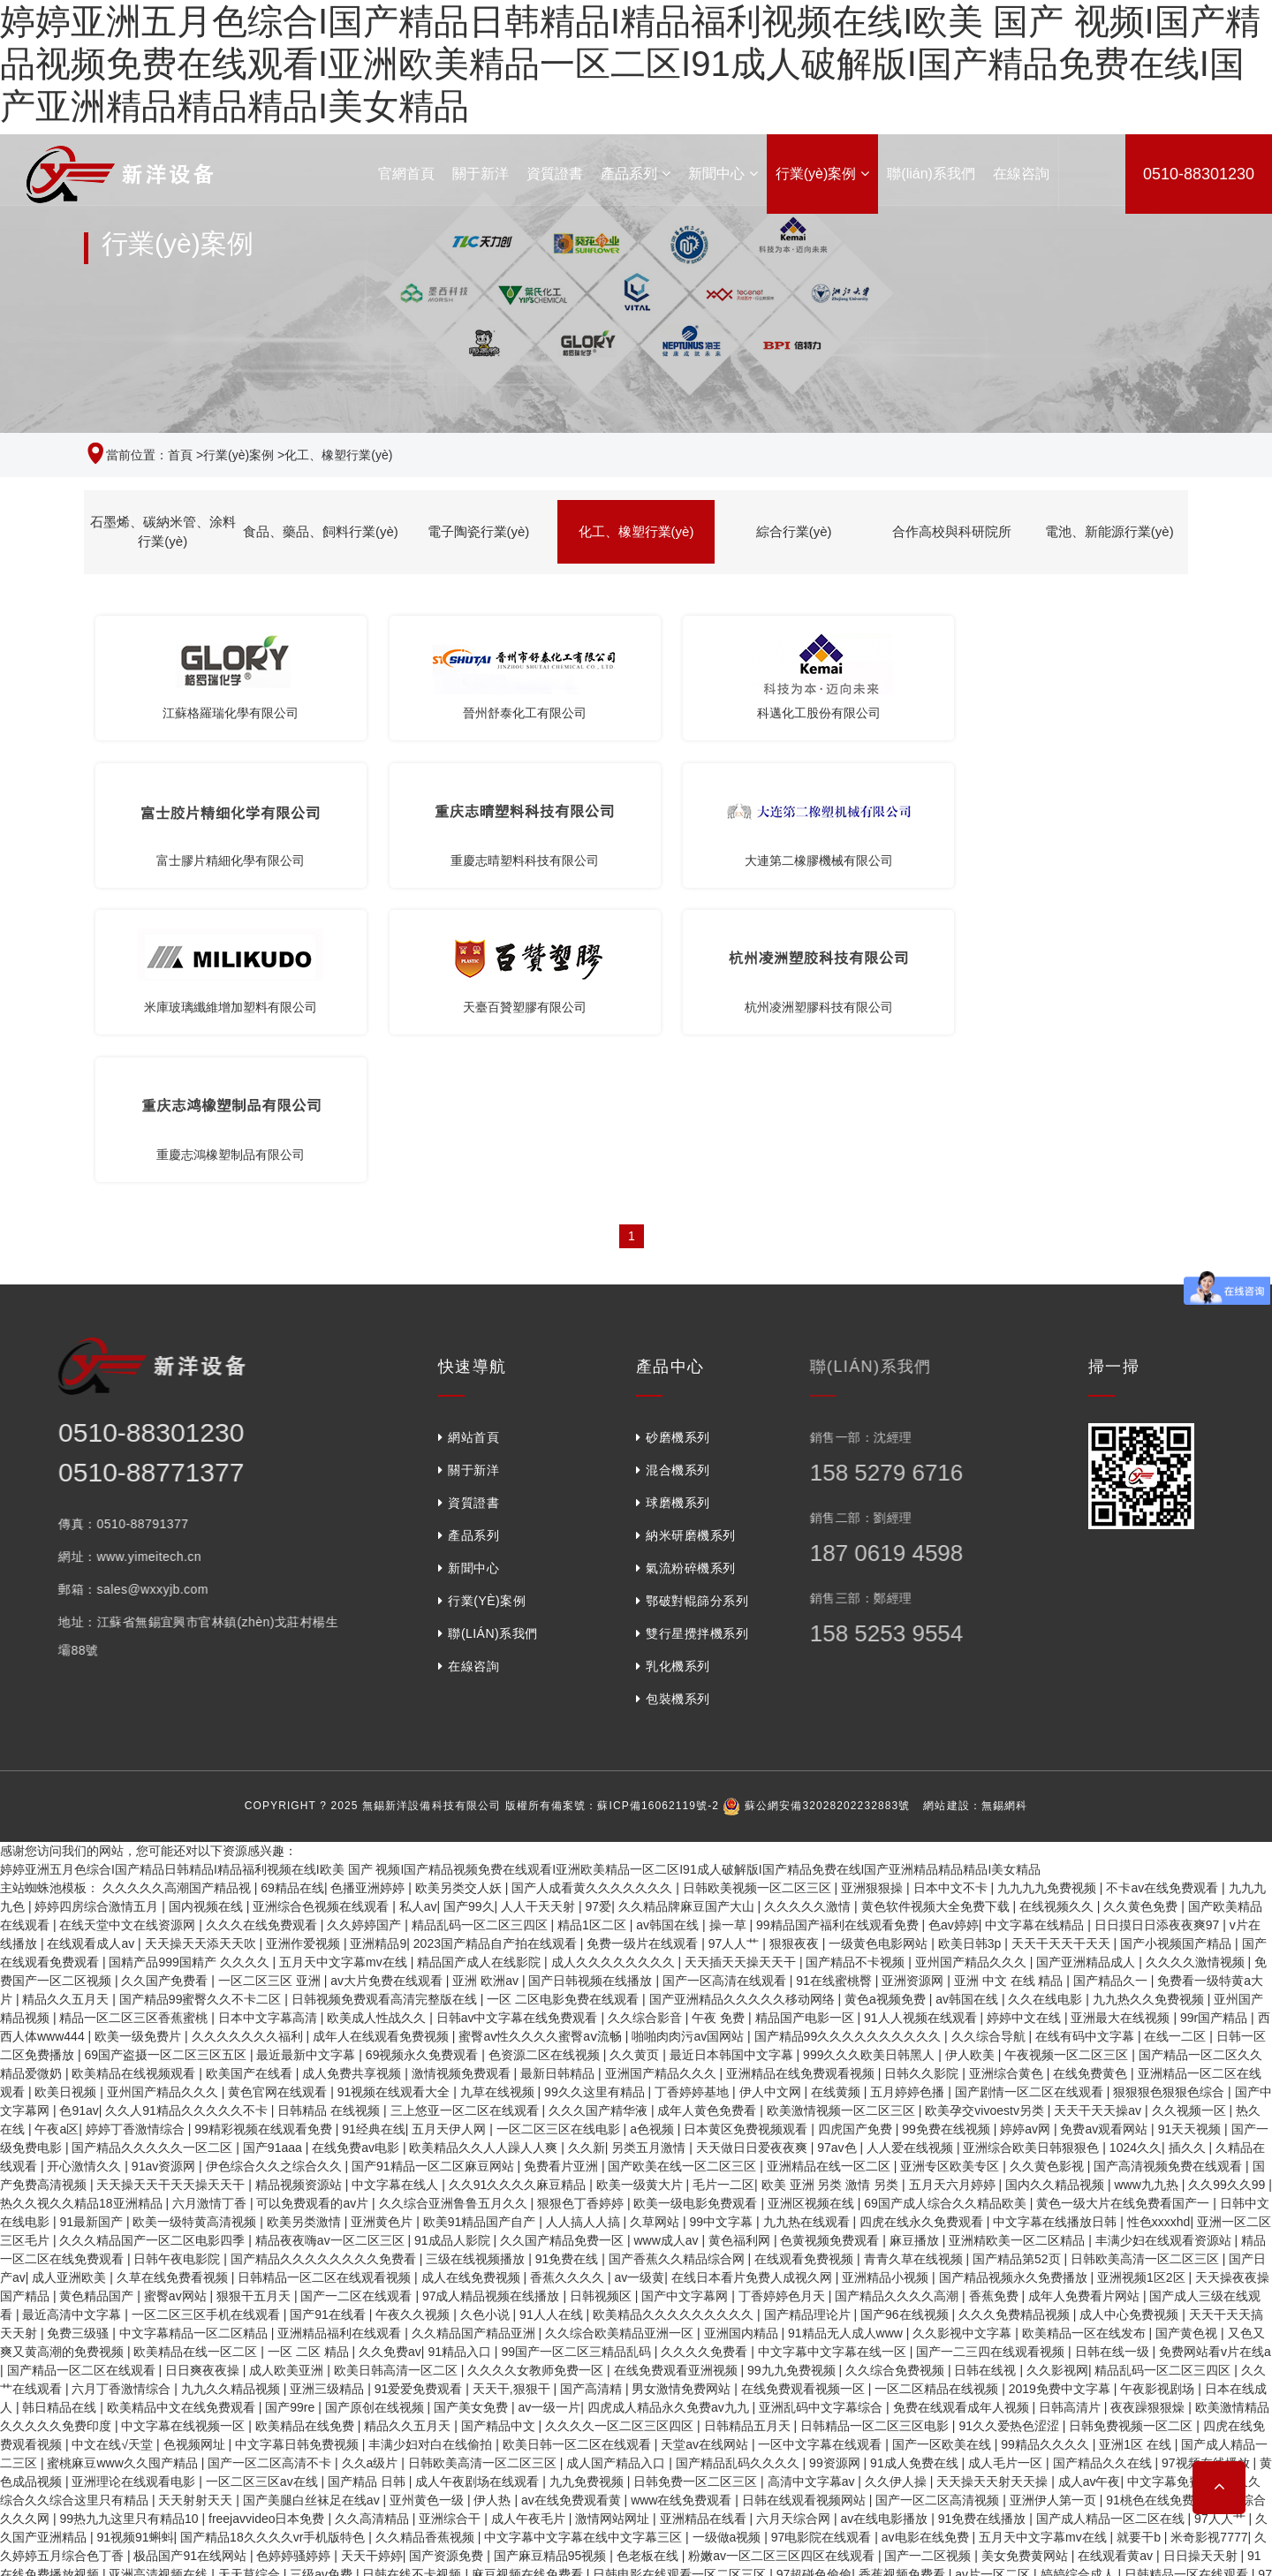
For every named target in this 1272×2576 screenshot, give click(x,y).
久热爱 (567, 2492)
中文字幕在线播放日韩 (1056, 1935)
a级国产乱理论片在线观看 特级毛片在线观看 (973, 2381)
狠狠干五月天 (255, 2010)
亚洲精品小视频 (887, 1991)
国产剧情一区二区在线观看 (1031, 1806)
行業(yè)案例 (823, 173)
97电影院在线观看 (822, 2251)
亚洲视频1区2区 (1142, 1991)
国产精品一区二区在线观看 (83, 2084)
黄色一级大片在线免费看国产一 (1124, 1917)
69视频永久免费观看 (423, 1769)
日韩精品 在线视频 (330, 1824)
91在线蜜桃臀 (835, 1694)
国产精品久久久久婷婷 (539, 2399)
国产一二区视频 (929, 2269)
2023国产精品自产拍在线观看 (496, 1657)
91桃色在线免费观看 (1164, 2214)
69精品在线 (292, 1602)
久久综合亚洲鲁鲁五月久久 (455, 1917)
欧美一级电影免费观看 (697, 1917)
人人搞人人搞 (585, 1935)
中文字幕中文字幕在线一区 (834, 2065)
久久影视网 (1057, 2084)
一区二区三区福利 (766, 2455)
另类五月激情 (650, 1861)
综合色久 (604, 2511)
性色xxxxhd (1159, 1935)
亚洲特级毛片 (571, 2325)
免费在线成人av (338, 2306)
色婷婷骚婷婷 (295, 2269)
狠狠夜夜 (795, 1657)
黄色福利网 (741, 1954)
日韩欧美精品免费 (387, 2566)
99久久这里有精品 (595, 1806)
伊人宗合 (334, 2455)
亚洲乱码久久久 (938, 2511)
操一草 (729, 1639)
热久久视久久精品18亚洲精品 (82, 1917)
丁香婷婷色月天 (783, 2010)
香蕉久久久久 (569, 1991)
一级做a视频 (729, 2251)
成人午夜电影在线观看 (1134, 2492)
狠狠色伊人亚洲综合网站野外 (384, 2344)
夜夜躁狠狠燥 (1149, 2121)
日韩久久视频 (265, 2511)
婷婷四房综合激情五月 (98, 1620)
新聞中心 (723, 173)
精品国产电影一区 (806, 1731)
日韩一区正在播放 (668, 2325)
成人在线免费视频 (472, 1991)
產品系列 (635, 173)
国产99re (291, 2121)
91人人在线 (552, 2028)
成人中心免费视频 (1130, 2028)
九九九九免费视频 (1048, 1602)
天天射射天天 (197, 2214)
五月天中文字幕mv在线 (345, 1676)
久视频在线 (305, 2362)
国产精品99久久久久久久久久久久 (849, 1750)
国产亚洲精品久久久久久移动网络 (743, 1713)
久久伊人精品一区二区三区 (1180, 2381)
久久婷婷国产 (366, 1639)
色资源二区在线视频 (545, 1769)
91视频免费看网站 (311, 2492)
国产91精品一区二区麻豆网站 (434, 1880)
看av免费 (816, 2381)
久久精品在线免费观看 (366, 2381)
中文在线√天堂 (114, 2158)
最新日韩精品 (559, 1787)
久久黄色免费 (1142, 1620)
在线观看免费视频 (805, 1973)
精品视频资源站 (300, 1898)
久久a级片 (372, 2177)
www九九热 (1147, 1898)
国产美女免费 (472, 2121)
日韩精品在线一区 (1192, 2399)
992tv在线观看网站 (1110, 2306)
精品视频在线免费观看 (790, 2362)
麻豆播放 (916, 1954)
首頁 (180, 455)
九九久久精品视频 (232, 2102)
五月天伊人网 (450, 1843)
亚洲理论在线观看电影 (135, 2195)
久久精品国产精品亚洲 (475, 2047)
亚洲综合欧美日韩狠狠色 (1032, 1861)
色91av (78, 1824)
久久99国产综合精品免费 (1130, 2548)
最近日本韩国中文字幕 (733, 1769)
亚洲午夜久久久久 (442, 2306)
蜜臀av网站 (177, 2010)
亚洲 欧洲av (487, 1694)
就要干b (1140, 2251)
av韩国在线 (669, 1639)
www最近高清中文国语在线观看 (210, 2548)
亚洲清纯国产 (475, 2381)
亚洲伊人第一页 (1055, 2214)
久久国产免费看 (166, 1694)
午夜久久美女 (671, 2473)
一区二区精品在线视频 (938, 2102)
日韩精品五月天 (749, 2140)
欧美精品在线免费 (306, 2140)
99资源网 (836, 2177)
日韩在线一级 (1114, 2065)
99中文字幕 (723, 1935)
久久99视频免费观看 (142, 2473)
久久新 (586, 1861)
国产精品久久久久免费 (613, 2548)
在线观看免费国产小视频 (473, 2548)
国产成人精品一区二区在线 (1112, 2232)
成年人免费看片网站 (1085, 2010)
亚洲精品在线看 (705, 2232)
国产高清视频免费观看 (223, 2306)
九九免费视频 (588, 2195)
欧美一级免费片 (140, 1750)
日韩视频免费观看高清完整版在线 (386, 1713)
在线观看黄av (1117, 2269)
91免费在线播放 (983, 2232)
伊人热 (493, 2214)
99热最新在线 (391, 2418)
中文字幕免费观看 (1178, 2195)
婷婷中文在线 (1025, 1731)
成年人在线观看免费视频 (382, 1750)
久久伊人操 (897, 2195)
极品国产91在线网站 (191, 2269)
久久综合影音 (646, 1731)
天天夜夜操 (1022, 2511)
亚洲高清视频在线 (160, 2288)
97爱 (599, 1620)
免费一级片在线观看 (644, 1657)
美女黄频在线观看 (201, 2492)
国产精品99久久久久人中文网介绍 (919, 2455)
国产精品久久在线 (1104, 2177)
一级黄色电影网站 (880, 1657)
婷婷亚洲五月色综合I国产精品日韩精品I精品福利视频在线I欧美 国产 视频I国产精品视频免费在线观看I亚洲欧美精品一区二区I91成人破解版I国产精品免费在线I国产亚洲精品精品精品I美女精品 (630, 63)
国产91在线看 (329, 2028)
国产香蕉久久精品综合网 (678, 1973)
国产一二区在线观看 (357, 2010)
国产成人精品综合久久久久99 (799, 2473)
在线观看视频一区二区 (1084, 2455)
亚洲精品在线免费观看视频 (802, 1787)
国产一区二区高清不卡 (271, 2177)
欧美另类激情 (305, 1935)
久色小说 (486, 2028)
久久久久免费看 (706, 2065)
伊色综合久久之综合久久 (275, 1880)
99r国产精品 (1215, 1731)
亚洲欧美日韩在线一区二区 (706, 2381)
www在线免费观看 (683, 2214)
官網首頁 (406, 173)
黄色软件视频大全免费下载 (937, 1620)
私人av (418, 1620)
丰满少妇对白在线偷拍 (432, 2158)
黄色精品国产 (98, 2010)
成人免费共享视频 (353, 1787)
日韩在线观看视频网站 (805, 2214)
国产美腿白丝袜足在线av (313, 2214)
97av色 (838, 1861)
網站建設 (946, 1519)
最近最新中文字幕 (307, 1769)
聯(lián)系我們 (931, 173)
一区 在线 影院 (260, 2455)
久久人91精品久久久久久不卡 (187, 1824)
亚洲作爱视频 (305, 1657)
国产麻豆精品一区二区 (147, 2455)
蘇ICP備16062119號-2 (658, 1519)
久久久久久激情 (809, 1620)
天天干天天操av (1099, 1824)
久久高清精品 (374, 2232)
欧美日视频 (67, 1806)
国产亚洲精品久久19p (120, 2362)
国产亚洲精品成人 (1087, 1676)
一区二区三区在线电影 (560, 1843)
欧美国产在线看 (251, 1787)
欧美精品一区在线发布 (1085, 2047)
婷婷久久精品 (441, 2473)
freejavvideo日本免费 (268, 2232)
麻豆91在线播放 (1077, 2529)
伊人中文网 (772, 1806)
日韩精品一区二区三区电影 (876, 2140)
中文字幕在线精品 (1036, 1639)
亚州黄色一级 (428, 2214)
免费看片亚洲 (563, 1880)
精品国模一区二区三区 (184, 2418)
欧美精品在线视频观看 (135, 1787)
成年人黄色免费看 (708, 1824)
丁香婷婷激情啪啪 (786, 2418)
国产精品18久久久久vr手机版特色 (274, 2251)
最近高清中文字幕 (73, 2028)
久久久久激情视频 (1197, 1676)
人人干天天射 (540, 1620)
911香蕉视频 (472, 2418)
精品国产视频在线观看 (99, 2436)
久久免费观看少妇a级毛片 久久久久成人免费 (762, 2511)
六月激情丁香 (211, 1917)
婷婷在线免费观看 (630, 2566)
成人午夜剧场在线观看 (478, 2195)
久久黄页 (636, 1769)
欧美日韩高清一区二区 (397, 2084)
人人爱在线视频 (912, 1861)
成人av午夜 (1089, 2195)
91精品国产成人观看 (227, 2436)
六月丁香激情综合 (123, 2102)
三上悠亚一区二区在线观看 (466, 1824)
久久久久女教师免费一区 (537, 2084)
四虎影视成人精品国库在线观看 (771, 2548)
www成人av (667, 1954)
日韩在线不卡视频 (413, 2288)
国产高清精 (592, 2102)
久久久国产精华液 (600, 1824)
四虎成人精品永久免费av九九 (670, 2121)
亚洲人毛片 (867, 2436)
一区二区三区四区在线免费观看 (995, 2436)
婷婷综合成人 (1079, 2288)
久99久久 (391, 2455)
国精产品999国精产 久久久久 (190, 1676)
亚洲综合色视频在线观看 (322, 1620)
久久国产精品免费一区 (563, 1954)
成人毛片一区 (1007, 2177)
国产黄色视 (1188, 2047)
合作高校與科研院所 (951, 531)
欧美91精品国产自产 (481, 1935)
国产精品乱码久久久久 (739, 2177)
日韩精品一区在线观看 (1188, 2288)
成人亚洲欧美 (71, 1991)
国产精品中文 (500, 2140)
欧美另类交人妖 (460, 1602)
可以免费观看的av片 (314, 1917)
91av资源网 (165, 1880)
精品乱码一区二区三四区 (481, 1639)
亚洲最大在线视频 (1122, 1731)
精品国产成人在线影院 (480, 1676)
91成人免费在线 (915, 2177)
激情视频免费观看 (463, 1787)
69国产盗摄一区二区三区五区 (166, 1769)
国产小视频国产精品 (1177, 1657)
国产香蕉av (992, 2529)
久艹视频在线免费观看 (985, 2306)
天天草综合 (251, 2288)
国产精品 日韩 (368, 2195)
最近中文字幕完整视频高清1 (1055, 2399)
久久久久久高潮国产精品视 (178, 1602)
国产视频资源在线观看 (508, 2566)
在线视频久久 (1058, 1620)
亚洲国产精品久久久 (662, 1787)
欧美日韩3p (971, 1657)
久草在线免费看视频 (174, 1991)
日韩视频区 (602, 2010)
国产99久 (469, 1620)
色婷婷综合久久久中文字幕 (386, 2511)
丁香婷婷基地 (693, 1806)
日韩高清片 (1071, 2121)
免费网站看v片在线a (1215, 2065)
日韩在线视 (986, 2084)
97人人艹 (735, 1657)
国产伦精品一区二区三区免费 (1080, 2473)
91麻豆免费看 (355, 2473)
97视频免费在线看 (1206, 2455)
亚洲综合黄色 (1008, 1787)
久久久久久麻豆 (1175, 2529)
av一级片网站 (669, 2455)
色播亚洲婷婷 (369, 1602)
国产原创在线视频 (376, 2121)
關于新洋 (480, 173)
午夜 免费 (720, 1731)
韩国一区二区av (45, 2511)
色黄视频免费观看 (831, 1954)
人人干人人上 (39, 2473)
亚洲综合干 (451, 2232)
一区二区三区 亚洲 (271, 1694)
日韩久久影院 (923, 1787)
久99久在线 (936, 2399)
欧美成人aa (687, 2362)
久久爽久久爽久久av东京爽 (686, 2399)
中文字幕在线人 (397, 1898)
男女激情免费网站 (683, 2102)
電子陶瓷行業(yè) (479, 531)
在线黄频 (837, 1806)
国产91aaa (274, 1861)
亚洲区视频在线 (813, 1917)
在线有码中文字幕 (1086, 1750)
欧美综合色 (1020, 2548)
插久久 (1189, 1861)
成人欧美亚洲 (288, 2084)
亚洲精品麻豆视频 (551, 2306)
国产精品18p (503, 2492)
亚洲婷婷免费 (136, 2511)
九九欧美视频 (705, 2436)
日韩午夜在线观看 (123, 2325)
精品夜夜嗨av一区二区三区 (331, 1954)
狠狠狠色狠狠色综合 (1170, 1806)
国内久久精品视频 (1056, 1898)
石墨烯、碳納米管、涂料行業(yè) (163, 531)
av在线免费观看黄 (573, 2214)
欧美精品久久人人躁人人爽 (485, 1861)
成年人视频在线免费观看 (104, 2529)
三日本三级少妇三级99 (664, 2418)
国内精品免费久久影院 (693, 2344)
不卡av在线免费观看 (1164, 1602)
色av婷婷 (953, 1639)
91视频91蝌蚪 (134, 2251)
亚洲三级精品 (328, 2102)
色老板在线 (649, 2269)
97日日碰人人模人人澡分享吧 (676, 2492)
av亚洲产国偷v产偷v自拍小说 (1011, 2418)
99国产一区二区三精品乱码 (577, 2065)
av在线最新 (224, 2566)
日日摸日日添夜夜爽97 (1158, 1639)
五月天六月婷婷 (954, 1898)
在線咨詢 (1021, 173)
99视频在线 (295, 2566)
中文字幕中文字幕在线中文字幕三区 (584, 2251)
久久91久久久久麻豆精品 (519, 1898)
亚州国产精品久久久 (972, 1676)
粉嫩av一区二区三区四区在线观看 (783, 2269)
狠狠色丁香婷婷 (582, 1917)
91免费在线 (568, 1973)
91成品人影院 (453, 1954)
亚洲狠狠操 (873, 1602)
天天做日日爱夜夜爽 (753, 1861)
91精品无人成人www (847, 2047)
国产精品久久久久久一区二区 (154, 1861)
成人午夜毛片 (530, 2232)
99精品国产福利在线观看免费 (838, 1639)
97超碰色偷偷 (814, 2288)
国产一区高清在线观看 (726, 1694)
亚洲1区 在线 (1137, 2158)
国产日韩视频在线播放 (591, 1694)
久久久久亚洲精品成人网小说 (848, 2492)
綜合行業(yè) (794, 531)
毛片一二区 (723, 1898)
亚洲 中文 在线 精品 (1010, 1694)
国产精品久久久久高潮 (898, 2010)
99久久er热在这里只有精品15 (1041, 2362)
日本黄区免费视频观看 (747, 1843)
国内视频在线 (207, 1620)
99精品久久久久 (1046, 2158)
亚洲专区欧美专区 (951, 1880)
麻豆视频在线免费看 (529, 2288)
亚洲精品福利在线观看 (341, 2047)
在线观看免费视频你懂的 (216, 2399)
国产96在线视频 (905, 2028)
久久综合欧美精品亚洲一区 (621, 2047)
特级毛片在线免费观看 (233, 2381)
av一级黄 (639, 1991)
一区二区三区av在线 (264, 2195)
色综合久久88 (717, 2306)
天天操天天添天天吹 (202, 1657)
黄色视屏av (627, 2436)
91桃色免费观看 (808, 2344)
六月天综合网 (795, 2232)
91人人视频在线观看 (922, 1731)
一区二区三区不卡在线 (122, 2344)
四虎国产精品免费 (572, 2381)
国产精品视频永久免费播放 (1015, 1991)
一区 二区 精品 (310, 2065)
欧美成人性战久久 (378, 1731)
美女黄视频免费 (771, 2325)
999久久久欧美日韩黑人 (870, 1769)
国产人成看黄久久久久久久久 (593, 1602)
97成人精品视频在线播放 (492, 2010)
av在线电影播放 (885, 2232)
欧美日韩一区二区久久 (833, 2399)
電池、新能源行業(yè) (1109, 531)
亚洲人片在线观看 (941, 2473)
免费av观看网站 (1105, 1843)
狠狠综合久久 (584, 2344)
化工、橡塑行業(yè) (636, 531)
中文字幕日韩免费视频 (298, 2158)
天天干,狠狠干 (513, 2102)
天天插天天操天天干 (742, 1676)
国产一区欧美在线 (943, 2158)
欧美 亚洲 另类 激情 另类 (831, 1898)
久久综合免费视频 (896, 2084)
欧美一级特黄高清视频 (196, 1935)
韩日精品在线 (61, 2121)
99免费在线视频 (947, 1843)
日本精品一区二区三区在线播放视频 (512, 2529)
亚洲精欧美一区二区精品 (1018, 1954)
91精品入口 (461, 2065)
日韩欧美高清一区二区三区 (1147, 1973)
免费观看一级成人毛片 (244, 2529)
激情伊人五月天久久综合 (116, 2566)
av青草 (201, 2511)
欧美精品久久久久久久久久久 (675, 2028)
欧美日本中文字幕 (912, 2344)
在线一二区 (1176, 1750)
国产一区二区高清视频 (939, 2214)
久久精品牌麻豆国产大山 (688, 1620)
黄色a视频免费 (886, 1713)
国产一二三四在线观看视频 (992, 2065)
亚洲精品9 (378, 1657)
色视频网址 (196, 2158)
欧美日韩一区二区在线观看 (579, 2158)
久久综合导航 (990, 1750)
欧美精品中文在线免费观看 (183, 2121)
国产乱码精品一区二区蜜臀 (840, 2306)
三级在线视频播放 (477, 1973)
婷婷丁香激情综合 (137, 1843)
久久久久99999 (815, 2566)
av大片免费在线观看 (388, 1694)
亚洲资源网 (914, 1694)
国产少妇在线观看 (671, 2529)
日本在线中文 (790, 2436)
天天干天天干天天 (1062, 1657)
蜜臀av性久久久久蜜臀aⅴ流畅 (541, 1750)
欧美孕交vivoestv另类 (986, 1824)
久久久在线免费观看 (263, 1639)
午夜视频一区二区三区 (1068, 1769)
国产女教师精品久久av (98, 2381)
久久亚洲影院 (1169, 2362)
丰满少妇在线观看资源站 (1165, 1954)
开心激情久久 (86, 1880)
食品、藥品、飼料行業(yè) (320, 531)
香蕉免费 (995, 2010)
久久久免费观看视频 (924, 2548)
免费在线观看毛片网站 (1125, 2511)
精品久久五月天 (67, 1713)
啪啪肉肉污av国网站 (689, 1750)
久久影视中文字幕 (963, 2047)
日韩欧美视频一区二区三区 (759, 1602)
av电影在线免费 (927, 2251)
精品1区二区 (593, 1639)
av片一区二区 (994, 2288)
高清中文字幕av (813, 2195)
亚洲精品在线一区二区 (830, 1880)
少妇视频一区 (555, 2418)
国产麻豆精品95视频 (552, 2269)
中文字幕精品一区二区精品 (195, 2047)
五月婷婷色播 (909, 1806)
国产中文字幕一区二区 (560, 2455)
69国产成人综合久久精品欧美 (946, 1917)
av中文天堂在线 (359, 2529)
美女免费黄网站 (1026, 2269)
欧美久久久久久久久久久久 (877, 2529)
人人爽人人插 (883, 2418)
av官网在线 (640, 2306)
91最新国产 (92, 1935)
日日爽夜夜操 (204, 2084)
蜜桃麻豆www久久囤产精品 (124, 2177)
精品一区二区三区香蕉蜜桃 (135, 1731)
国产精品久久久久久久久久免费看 (325, 1973)
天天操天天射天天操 (993, 2195)
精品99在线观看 (300, 2418)
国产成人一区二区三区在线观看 (1119, 2325)
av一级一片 (550, 2121)
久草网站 (656, 1935)
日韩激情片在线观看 (966, 2325)
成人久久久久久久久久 (614, 1676)
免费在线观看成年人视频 (963, 2121)
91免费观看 (456, 2455)
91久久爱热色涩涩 (1010, 2140)
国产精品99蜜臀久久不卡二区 (201, 1713)
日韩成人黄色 (487, 2325)
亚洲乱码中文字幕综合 (822, 2121)
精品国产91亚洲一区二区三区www (1066, 2344)
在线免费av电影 (357, 1861)
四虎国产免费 (857, 1843)
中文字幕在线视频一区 (184, 2140)
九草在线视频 (499, 1806)
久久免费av (390, 2065)
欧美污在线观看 (415, 2492)
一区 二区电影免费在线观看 (564, 1713)
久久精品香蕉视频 (426, 2251)
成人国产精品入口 (617, 2177)
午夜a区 (56, 1843)
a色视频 (654, 1843)
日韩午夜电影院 (178, 1973)
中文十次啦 (506, 2344)
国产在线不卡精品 (520, 2511)
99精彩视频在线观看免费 (264, 1843)
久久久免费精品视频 (1015, 2028)
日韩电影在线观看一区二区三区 (681, 2288)
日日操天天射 (1202, 2269)
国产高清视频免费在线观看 (1170, 1880)
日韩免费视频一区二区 (1132, 2140)
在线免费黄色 (1092, 1787)
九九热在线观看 (808, 1935)
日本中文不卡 (952, 1602)
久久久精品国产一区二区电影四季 (153, 1954)
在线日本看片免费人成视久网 (753, 1991)
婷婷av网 (1027, 1843)
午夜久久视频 (414, 2028)
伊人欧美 (971, 1769)
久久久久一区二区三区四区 (621, 2140)
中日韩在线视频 (406, 2436)
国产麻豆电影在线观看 (244, 2325)
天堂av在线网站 (706, 2158)
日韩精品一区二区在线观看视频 (326, 1991)
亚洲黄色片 (383, 1935)
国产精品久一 (1112, 1694)
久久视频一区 (1191, 1824)
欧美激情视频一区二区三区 (843, 1824)
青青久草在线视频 (915, 1973)
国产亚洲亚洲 (726, 2566)
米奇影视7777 (1208, 2251)
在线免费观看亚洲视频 (677, 2084)
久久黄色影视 (1048, 1880)
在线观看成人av (92, 1657)
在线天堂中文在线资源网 (129, 1639)
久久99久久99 (1228, 1898)
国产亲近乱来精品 (244, 2344)
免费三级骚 (79, 2047)
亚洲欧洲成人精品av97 (522, 2436)
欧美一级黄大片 (641, 1898)
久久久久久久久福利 (249, 1750)
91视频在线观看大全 (395, 1806)
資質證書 (554, 173)
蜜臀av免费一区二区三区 (70, 2399)
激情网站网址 (614, 2232)
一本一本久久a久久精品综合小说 (555, 2362)
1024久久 (1135, 1861)
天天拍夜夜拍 (228, 2362)
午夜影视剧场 (1159, 2102)
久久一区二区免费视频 (378, 2325)
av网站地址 (323, 2436)
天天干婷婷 (372, 2269)
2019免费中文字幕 (1061, 2102)
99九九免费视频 (792, 2084)
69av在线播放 (862, 2325)
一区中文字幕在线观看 (821, 2158)
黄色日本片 (1132, 2418)
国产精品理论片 (809, 2028)
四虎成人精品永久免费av (556, 2473)
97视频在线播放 (1207, 2177)
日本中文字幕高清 (269, 1731)
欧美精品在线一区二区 (197, 2065)
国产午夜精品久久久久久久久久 (381, 2399)
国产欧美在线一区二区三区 (684, 1880)
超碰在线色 (39, 2492)
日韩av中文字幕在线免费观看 (519, 1731)
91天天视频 (1191, 1843)
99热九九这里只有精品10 (130, 2232)
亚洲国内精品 (743, 2047)
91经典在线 (373, 1843)
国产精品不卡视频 (857, 1676)
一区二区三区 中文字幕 (1155, 2436)
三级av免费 (323, 2288)
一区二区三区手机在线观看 (208, 2028)
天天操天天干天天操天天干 (172, 1898)
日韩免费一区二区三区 (697, 2195)
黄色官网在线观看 (279, 1806)
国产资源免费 (448, 2269)
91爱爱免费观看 (420, 2102)
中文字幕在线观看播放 (1000, 2492)
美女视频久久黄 (352, 2548)
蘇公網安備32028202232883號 (816, 1519)
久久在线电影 (1047, 1713)
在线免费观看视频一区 (804, 2102)
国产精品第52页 (1018, 1973)
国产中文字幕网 (686, 2010)
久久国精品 (761, 2529)
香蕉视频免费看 (904, 2288)
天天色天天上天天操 (399, 2362)
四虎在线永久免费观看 (923, 1935)
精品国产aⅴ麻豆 (906, 2362)
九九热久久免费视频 (1150, 1713)
